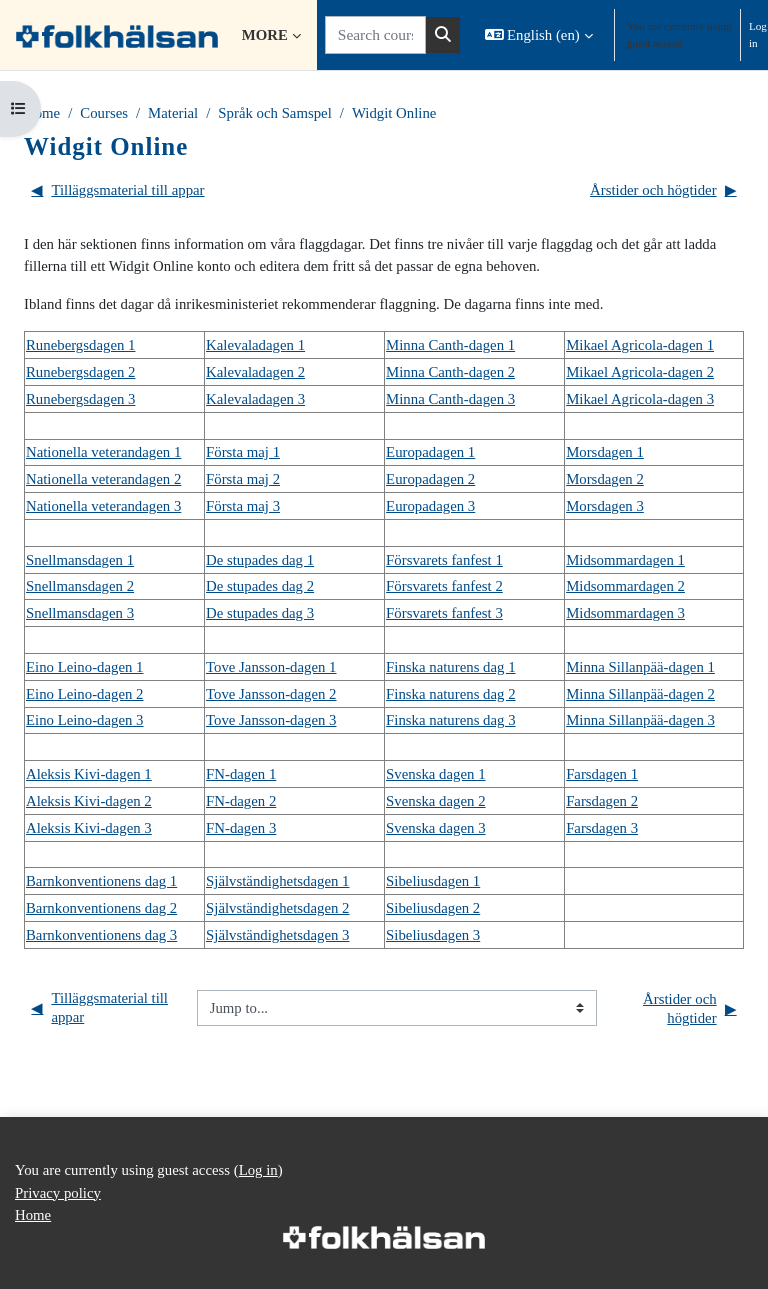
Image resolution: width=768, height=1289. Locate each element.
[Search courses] (375, 34)
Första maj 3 (243, 506)
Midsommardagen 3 (625, 613)
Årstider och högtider (663, 190)
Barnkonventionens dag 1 (101, 881)
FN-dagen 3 (241, 828)
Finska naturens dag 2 (450, 694)
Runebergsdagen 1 (80, 345)
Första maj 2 (243, 479)
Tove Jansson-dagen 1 (271, 667)
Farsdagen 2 (602, 801)
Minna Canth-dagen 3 (450, 399)
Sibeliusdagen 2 (433, 908)
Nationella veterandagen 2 (103, 479)
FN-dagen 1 (241, 774)
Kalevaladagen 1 (255, 345)
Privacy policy (58, 1193)
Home (42, 113)
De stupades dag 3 (260, 613)
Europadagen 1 (430, 452)
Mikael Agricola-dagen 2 (640, 372)
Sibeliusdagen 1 (433, 881)
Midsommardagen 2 (625, 586)
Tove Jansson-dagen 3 (271, 720)
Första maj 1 (243, 452)
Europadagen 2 (430, 479)
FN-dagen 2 (241, 801)
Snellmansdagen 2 (80, 586)
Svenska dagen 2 (435, 801)
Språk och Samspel (274, 113)
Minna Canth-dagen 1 (450, 345)
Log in (758, 34)
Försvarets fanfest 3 (444, 613)
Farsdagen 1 (602, 774)
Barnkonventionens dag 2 (101, 908)
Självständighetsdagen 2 (277, 908)
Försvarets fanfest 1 (444, 560)
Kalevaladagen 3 (255, 399)
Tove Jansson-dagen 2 (271, 694)
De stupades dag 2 (260, 586)
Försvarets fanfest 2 (444, 586)
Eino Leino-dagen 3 (85, 720)
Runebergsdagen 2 (80, 372)
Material (173, 113)
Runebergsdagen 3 (80, 399)
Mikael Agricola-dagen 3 (640, 399)
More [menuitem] (265, 35)
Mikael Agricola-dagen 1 (640, 345)
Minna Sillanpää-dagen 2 (640, 694)
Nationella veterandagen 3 (103, 506)
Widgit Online (394, 113)
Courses (104, 113)
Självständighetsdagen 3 (277, 935)
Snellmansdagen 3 (80, 613)
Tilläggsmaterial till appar (117, 190)
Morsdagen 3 (605, 506)
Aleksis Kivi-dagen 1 (89, 774)
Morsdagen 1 (605, 452)
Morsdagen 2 (605, 479)
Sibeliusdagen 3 (433, 935)
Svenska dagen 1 (435, 774)
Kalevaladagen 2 (255, 372)
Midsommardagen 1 (625, 560)
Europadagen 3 (430, 506)
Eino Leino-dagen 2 (85, 694)
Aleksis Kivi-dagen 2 (89, 801)
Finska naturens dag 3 (450, 720)
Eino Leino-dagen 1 (85, 667)
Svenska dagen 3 (435, 828)
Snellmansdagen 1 (80, 560)
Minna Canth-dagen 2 (450, 372)
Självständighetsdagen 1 (277, 881)
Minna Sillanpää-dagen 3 (640, 720)
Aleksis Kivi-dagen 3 (89, 828)
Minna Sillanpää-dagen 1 (640, 667)
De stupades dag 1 (260, 560)
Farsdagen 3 (602, 828)
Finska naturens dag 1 (450, 667)
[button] (539, 35)
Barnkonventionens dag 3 (101, 935)
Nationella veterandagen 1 (103, 452)
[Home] (117, 35)
